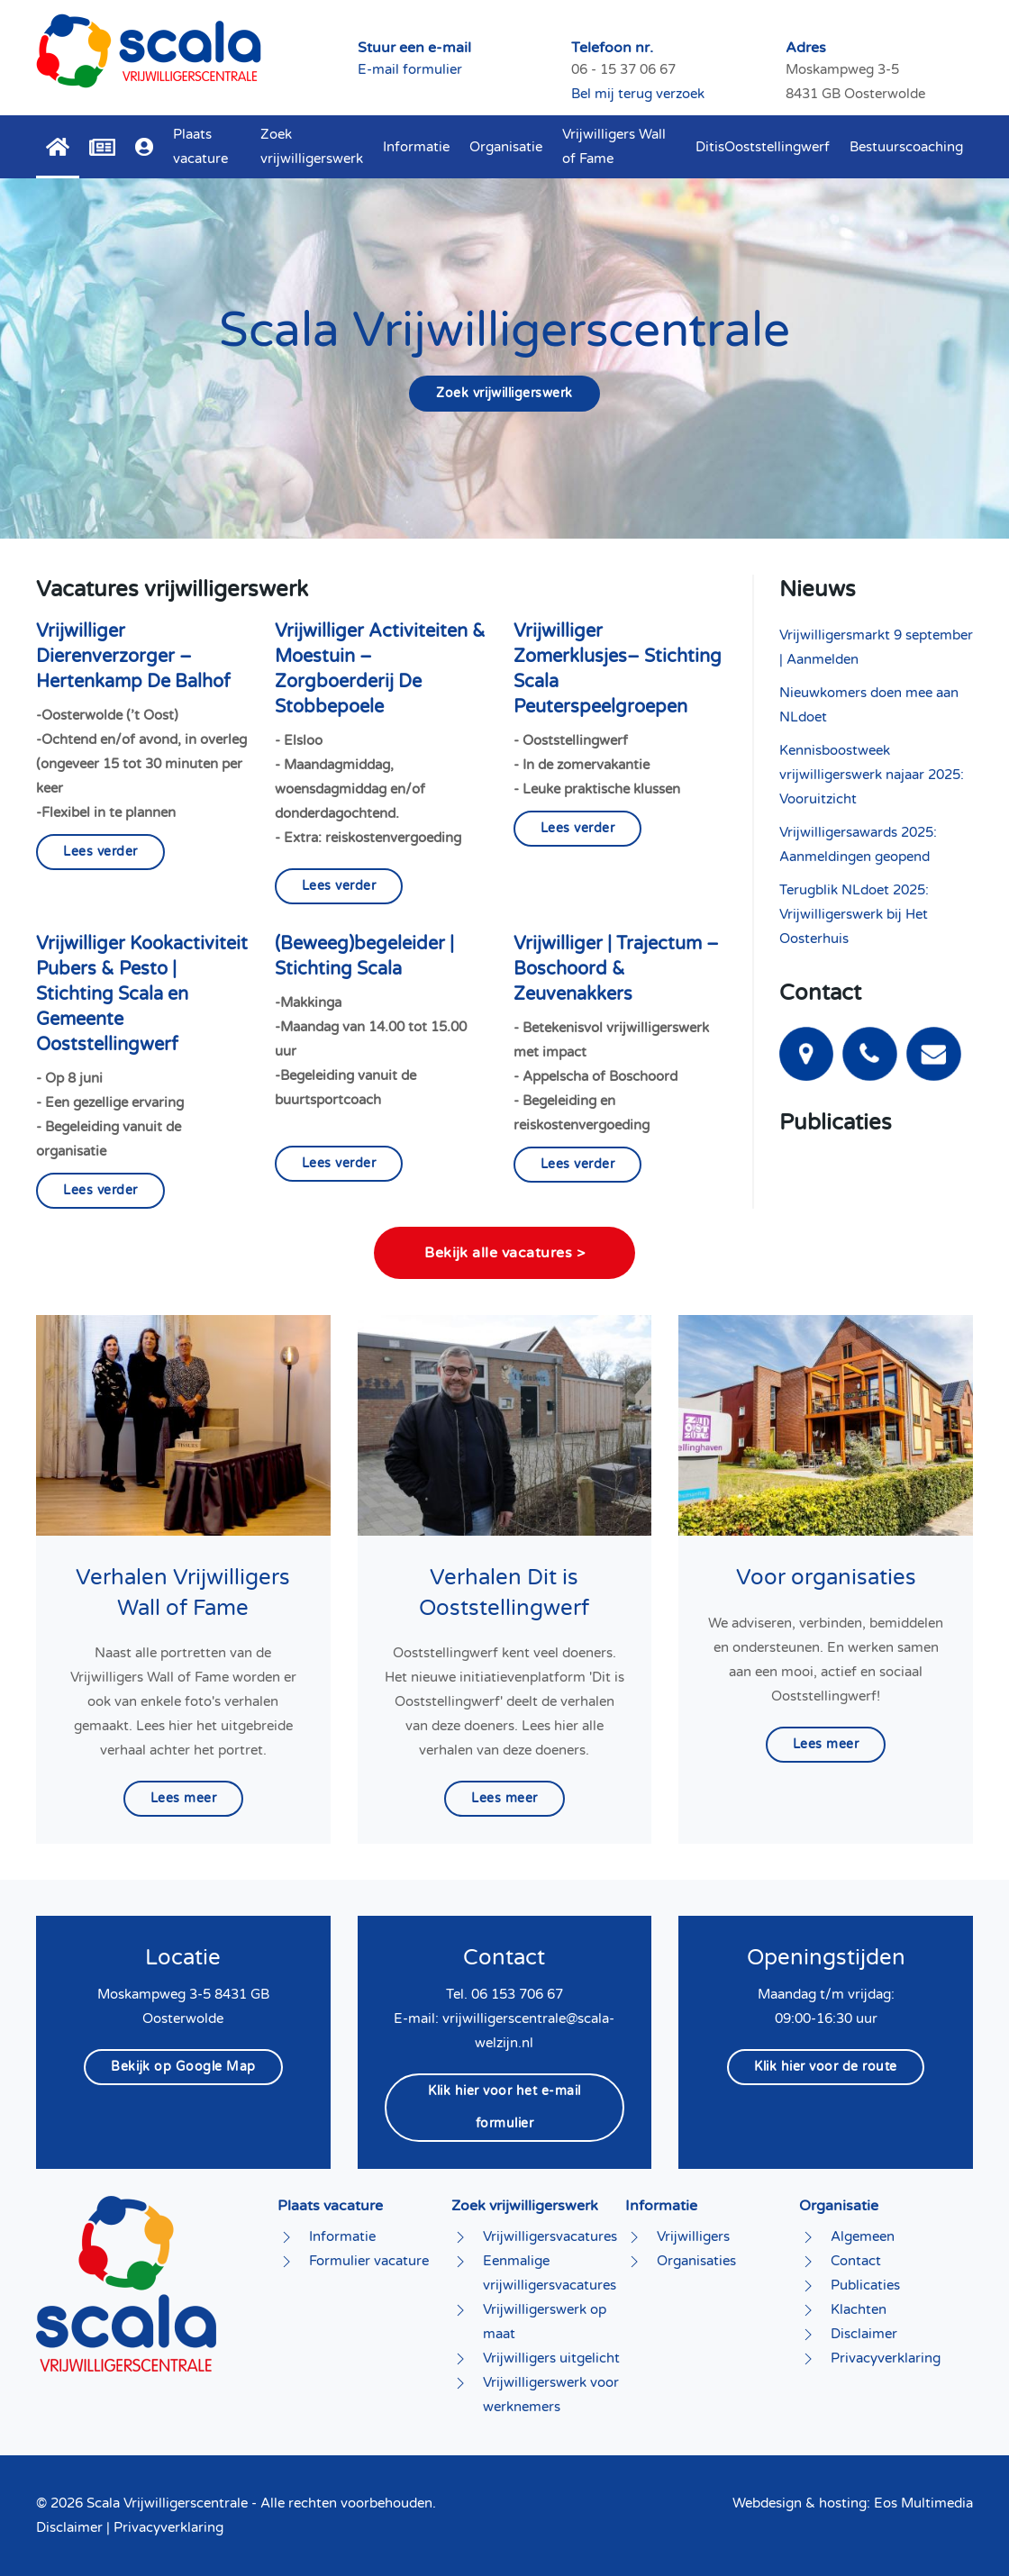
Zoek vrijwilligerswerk (504, 393)
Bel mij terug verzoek (637, 94)
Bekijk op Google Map (183, 2066)
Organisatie (838, 2206)
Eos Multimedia (923, 2503)
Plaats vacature (330, 2206)
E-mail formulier (410, 69)
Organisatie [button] (505, 147)
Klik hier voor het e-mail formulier (504, 2107)
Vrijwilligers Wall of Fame (614, 146)
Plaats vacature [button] (200, 146)
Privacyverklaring (168, 2527)
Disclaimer (69, 2527)
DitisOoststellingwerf (762, 147)
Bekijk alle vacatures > (504, 1253)
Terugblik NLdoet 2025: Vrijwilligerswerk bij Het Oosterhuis (854, 914)
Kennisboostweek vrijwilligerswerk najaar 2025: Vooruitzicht (871, 774)
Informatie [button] (416, 147)
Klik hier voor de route (825, 2066)
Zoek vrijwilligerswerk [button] (311, 146)
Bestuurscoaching (906, 147)
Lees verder (100, 851)
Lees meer (183, 1798)
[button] (144, 146)
